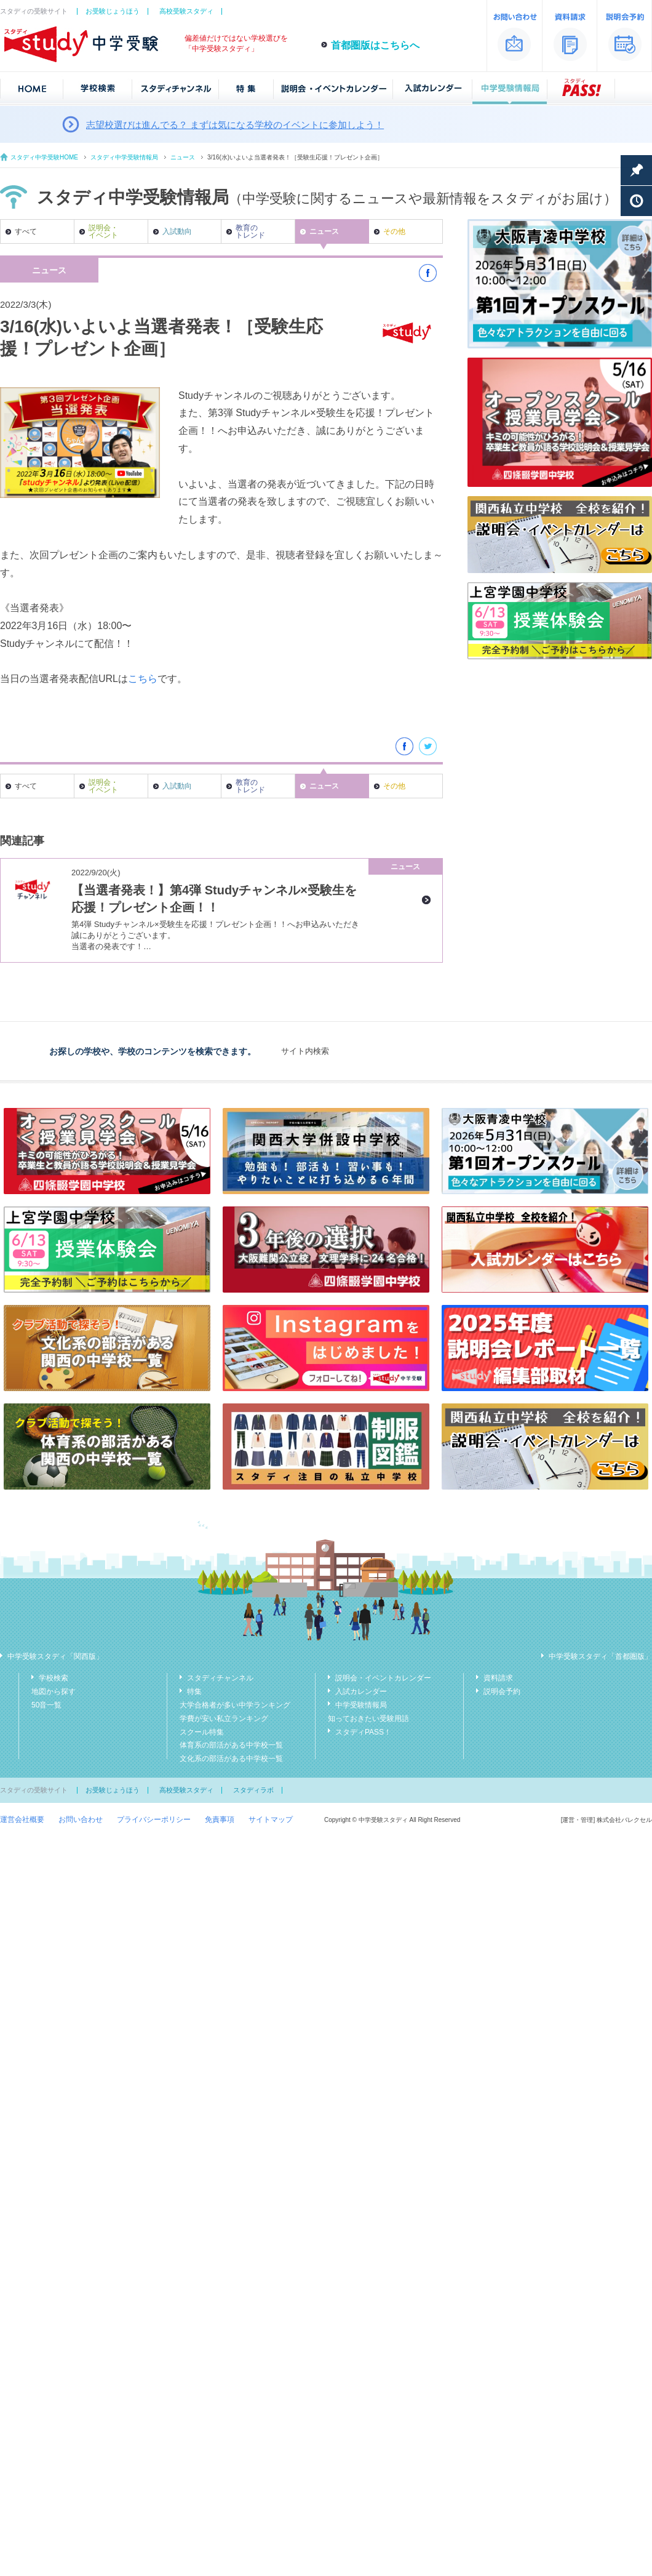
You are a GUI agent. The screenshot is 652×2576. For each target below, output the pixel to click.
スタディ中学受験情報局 (124, 157)
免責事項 (219, 1819)
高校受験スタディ (186, 11)
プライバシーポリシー (154, 1819)
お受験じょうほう (112, 11)
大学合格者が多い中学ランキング (235, 1705)
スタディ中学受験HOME (44, 157)
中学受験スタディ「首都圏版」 (600, 1656)
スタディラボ (253, 1790)
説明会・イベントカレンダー (383, 1678)
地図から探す (53, 1691)
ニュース (182, 157)
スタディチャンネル (220, 1678)
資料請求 (498, 1678)
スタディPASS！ (363, 1732)
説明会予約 (501, 1691)
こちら (142, 678)
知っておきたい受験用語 (368, 1718)
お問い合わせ (80, 1819)
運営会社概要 (22, 1819)
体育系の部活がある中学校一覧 (231, 1745)
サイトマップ (270, 1819)
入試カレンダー (361, 1691)
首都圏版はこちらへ (375, 45)
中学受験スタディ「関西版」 (55, 1656)
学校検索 (53, 1678)
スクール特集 (202, 1732)
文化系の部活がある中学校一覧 (231, 1758)
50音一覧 (46, 1705)
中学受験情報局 (361, 1705)
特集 (194, 1691)
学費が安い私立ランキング (224, 1718)
